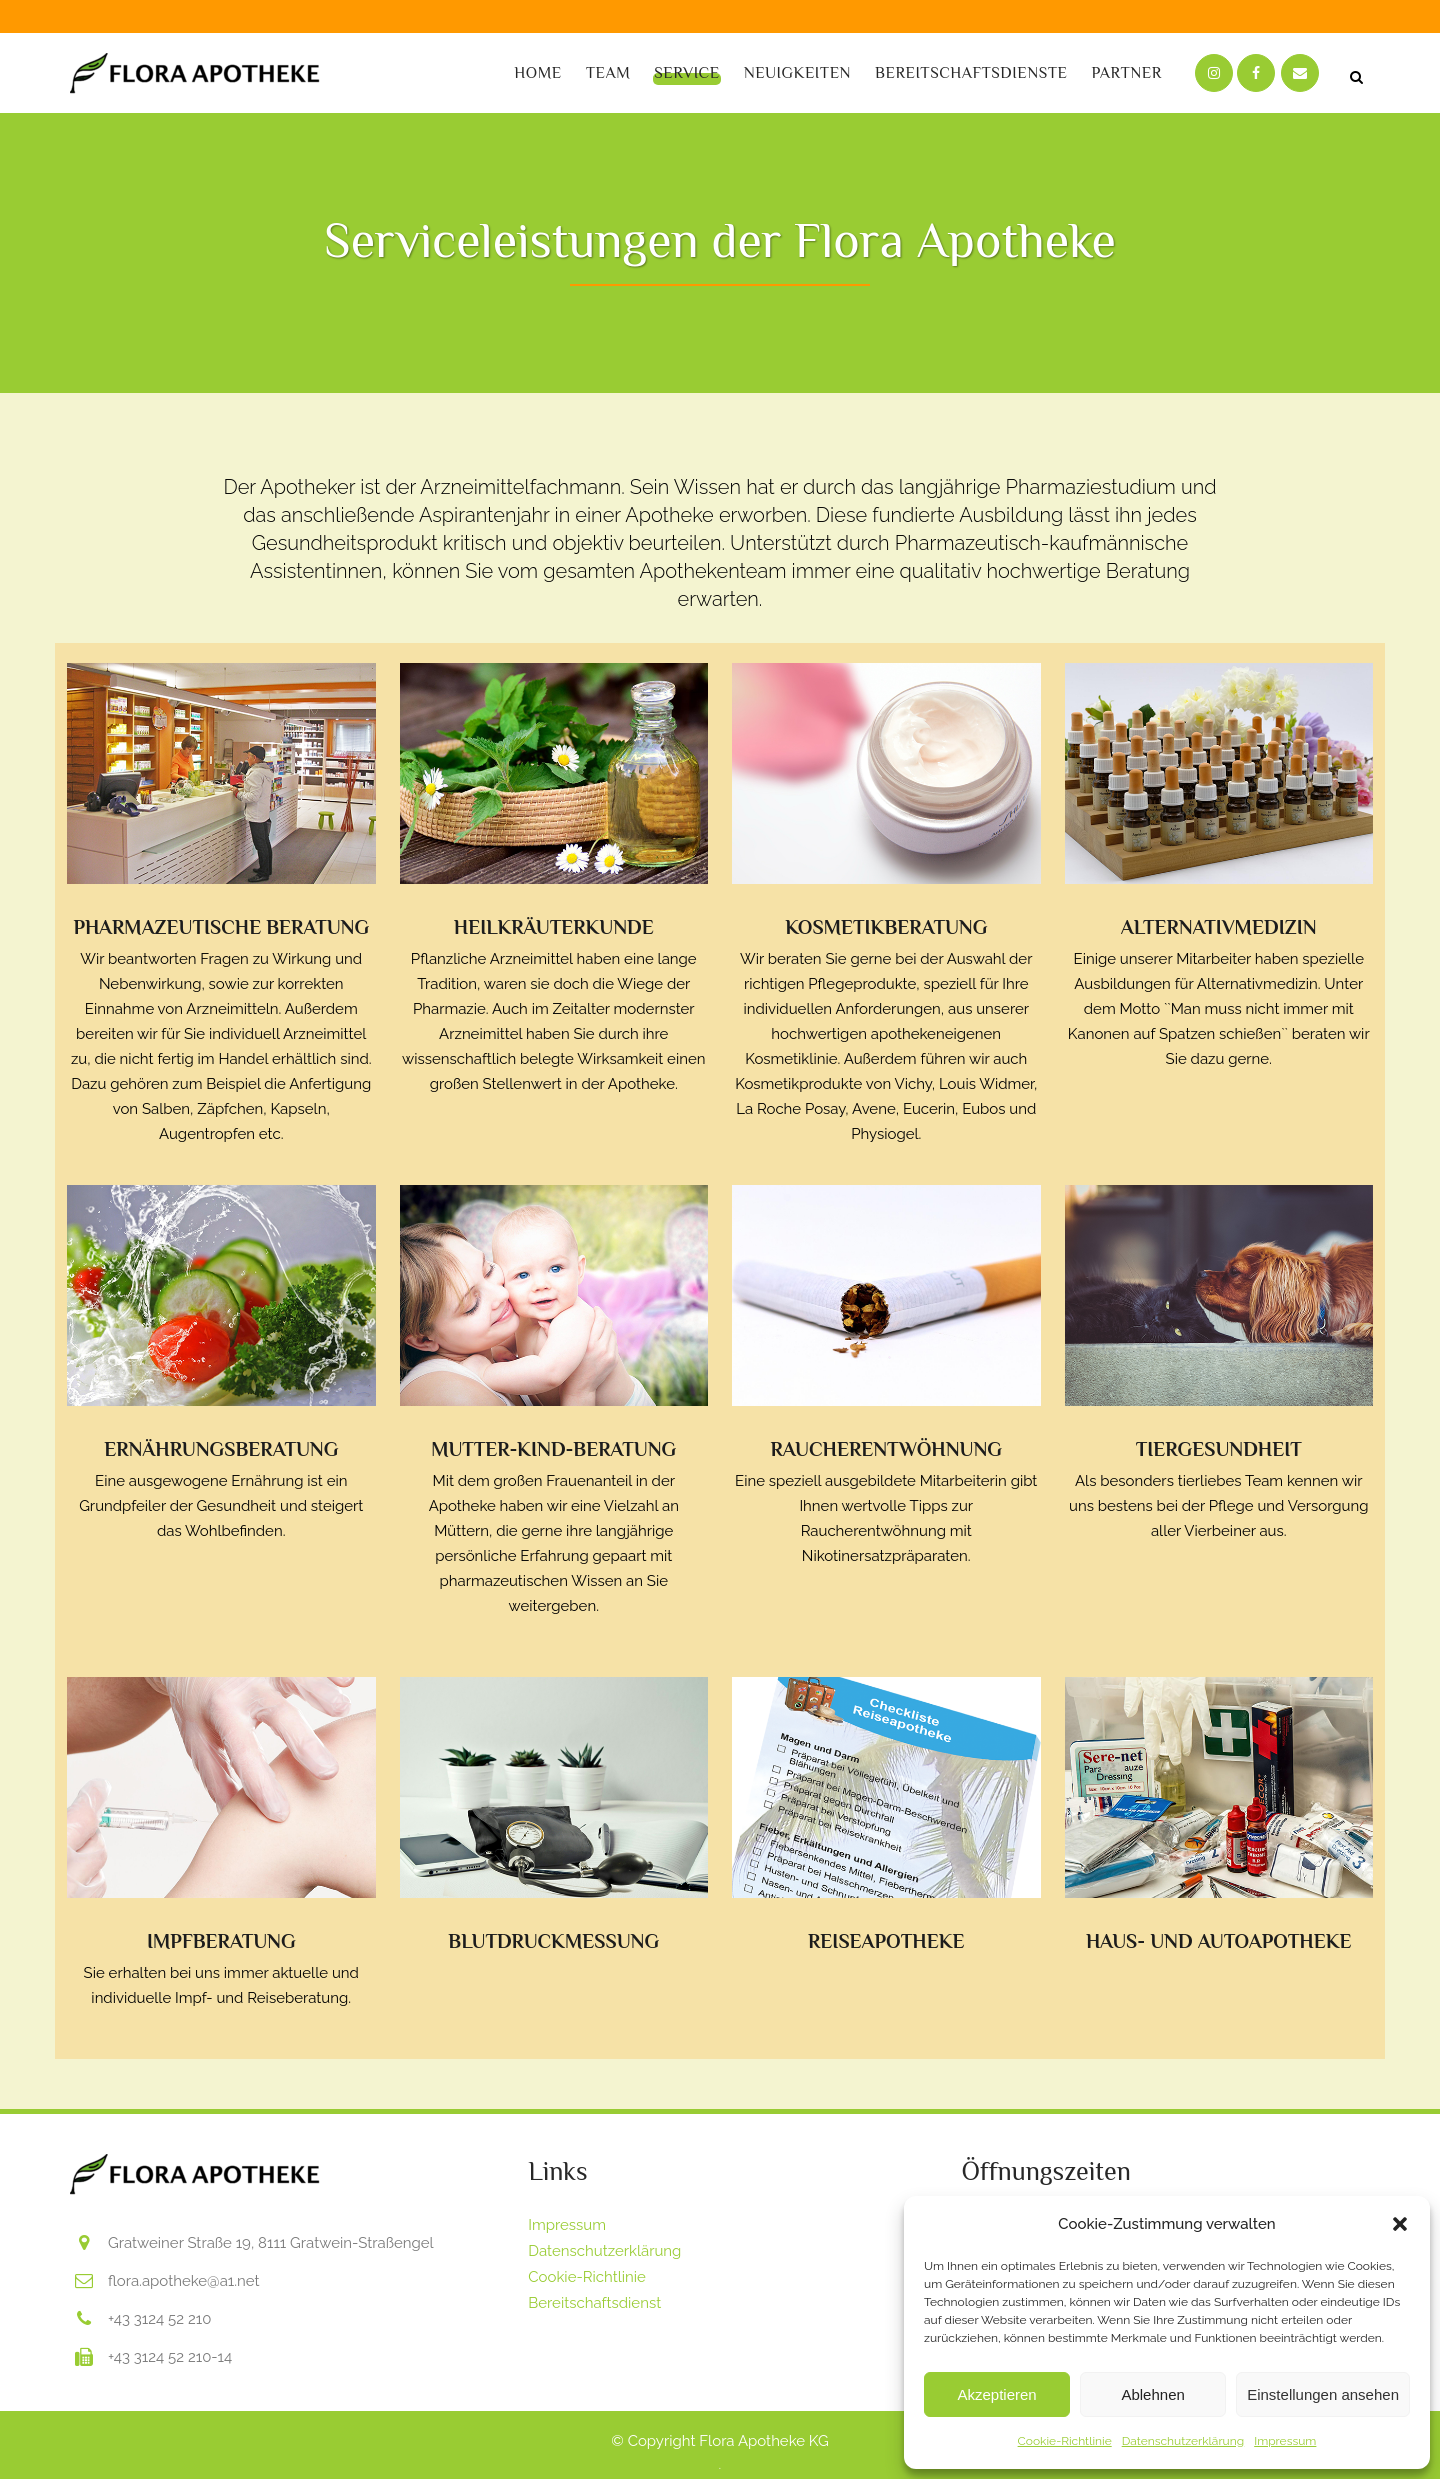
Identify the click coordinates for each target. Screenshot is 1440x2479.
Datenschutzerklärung (1183, 2441)
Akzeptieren (996, 2394)
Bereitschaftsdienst (594, 2303)
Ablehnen (1152, 2394)
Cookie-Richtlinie (1065, 2441)
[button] (1400, 2224)
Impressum (1285, 2441)
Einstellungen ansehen (1323, 2394)
